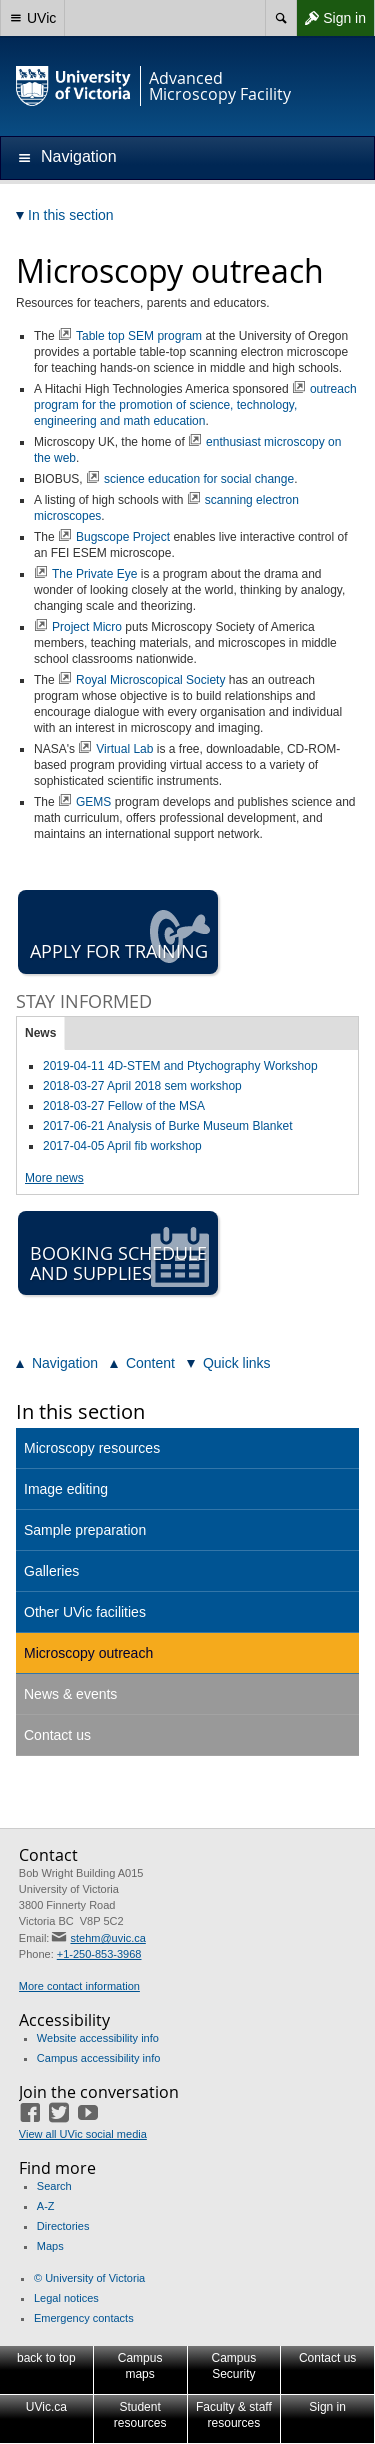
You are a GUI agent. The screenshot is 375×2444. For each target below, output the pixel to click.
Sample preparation (85, 1530)
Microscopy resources (92, 1448)
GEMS (93, 802)
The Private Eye (94, 574)
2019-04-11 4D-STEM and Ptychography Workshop (180, 1066)
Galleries (51, 1571)
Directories (63, 2226)
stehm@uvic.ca (107, 1938)
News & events (70, 1694)
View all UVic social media (83, 2134)
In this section (80, 1411)
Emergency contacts (84, 2318)
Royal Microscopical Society (150, 680)
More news (54, 1178)
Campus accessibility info (99, 2058)
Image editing (66, 1489)
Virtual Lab (124, 749)
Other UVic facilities (85, 1612)
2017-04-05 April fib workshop (122, 1146)
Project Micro (87, 627)
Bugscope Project (123, 537)
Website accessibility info (98, 2038)
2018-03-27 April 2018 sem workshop (142, 1086)
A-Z (46, 2206)
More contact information (79, 1986)
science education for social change (199, 479)
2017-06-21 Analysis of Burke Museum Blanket (167, 1126)
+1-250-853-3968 (99, 1954)
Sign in (331, 18)
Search (54, 2186)
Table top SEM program (139, 336)
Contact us (57, 1735)
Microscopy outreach (88, 1653)
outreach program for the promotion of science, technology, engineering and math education (195, 405)
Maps (50, 2246)
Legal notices (66, 2298)
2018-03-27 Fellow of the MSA (124, 1106)
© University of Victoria (89, 2278)
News (40, 1033)
